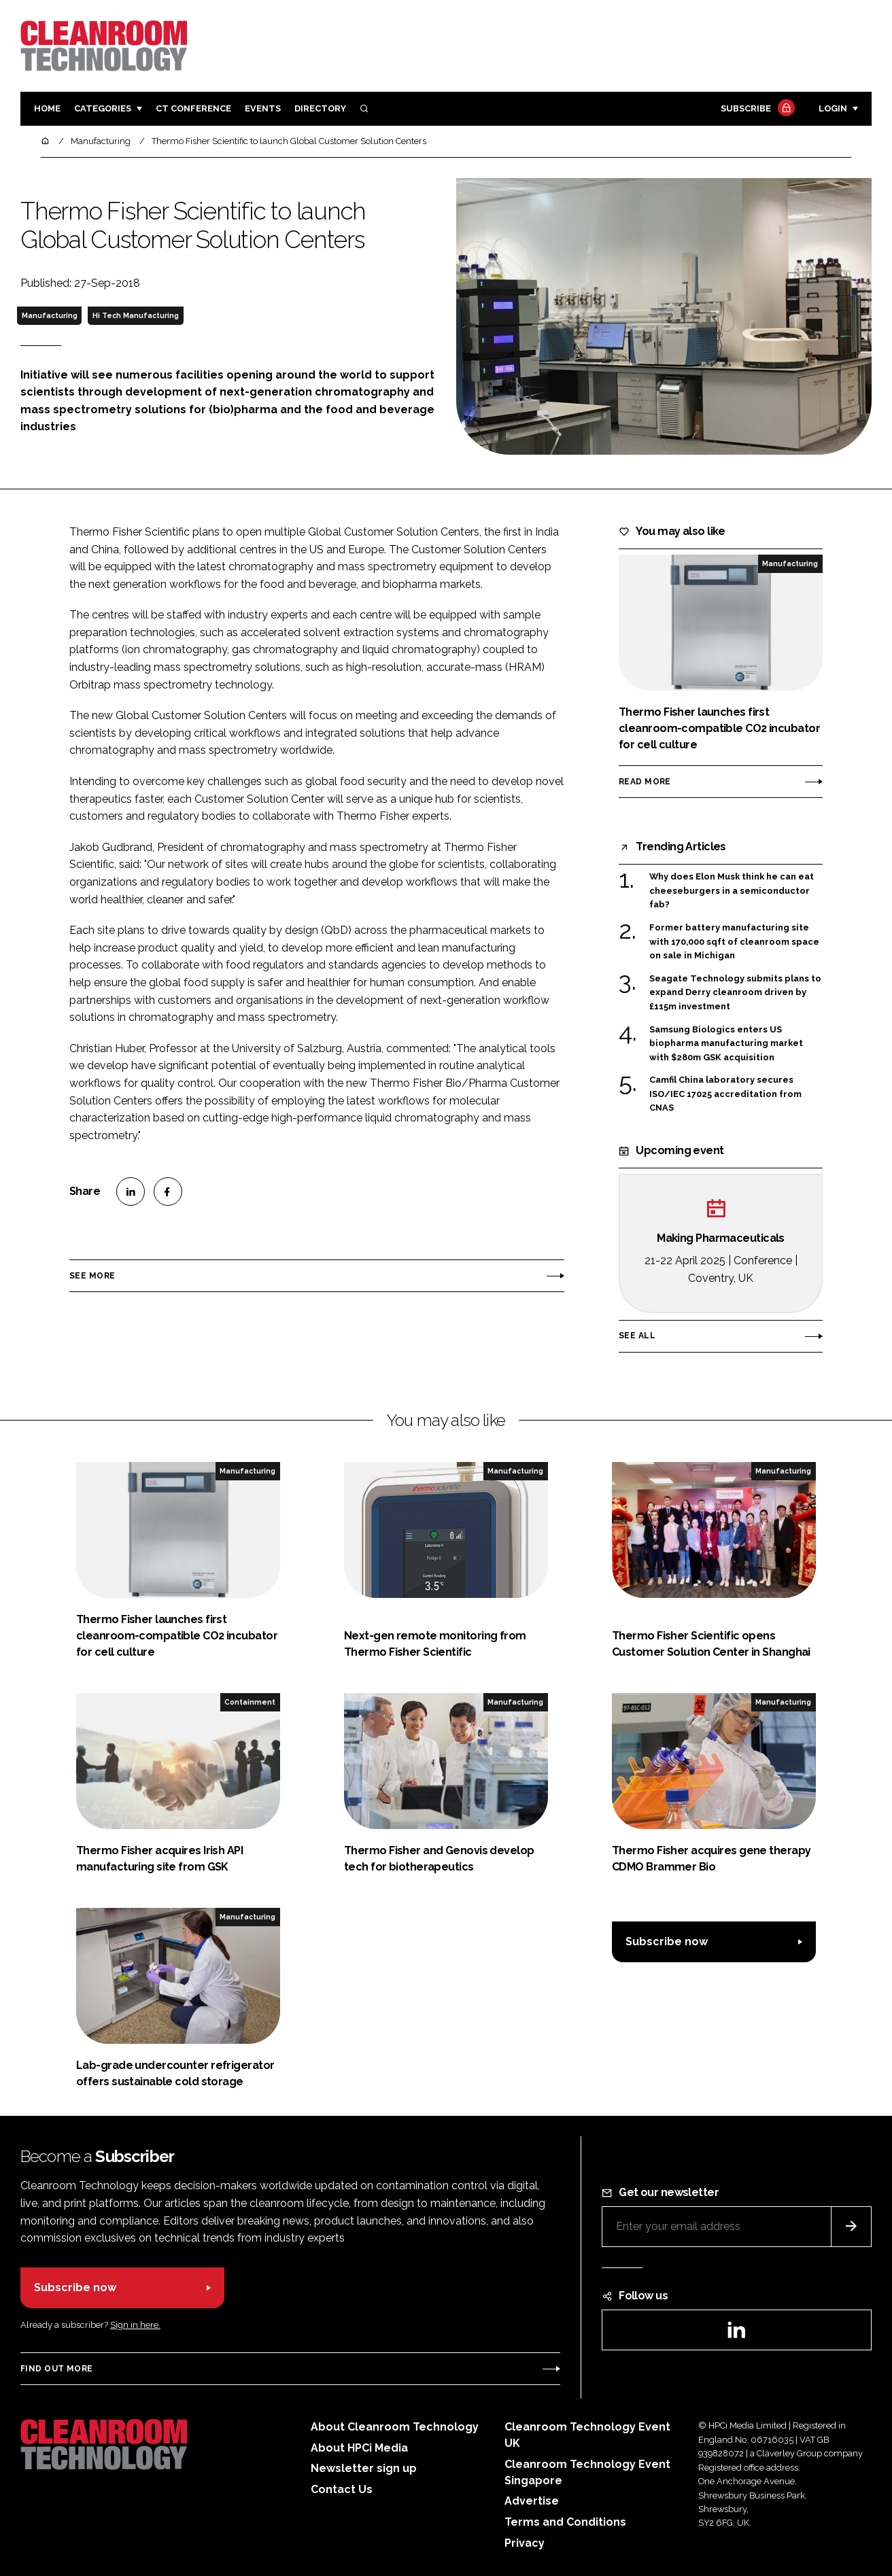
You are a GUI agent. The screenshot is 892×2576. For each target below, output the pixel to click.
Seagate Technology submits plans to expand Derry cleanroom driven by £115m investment (735, 992)
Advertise (531, 2500)
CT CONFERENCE (193, 108)
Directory (320, 108)
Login (833, 108)
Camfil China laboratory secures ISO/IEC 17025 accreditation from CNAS (725, 1094)
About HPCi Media (359, 2447)
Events (263, 108)
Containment (249, 1702)
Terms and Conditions (565, 2522)
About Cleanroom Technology (395, 2426)
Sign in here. (135, 2325)
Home (47, 108)
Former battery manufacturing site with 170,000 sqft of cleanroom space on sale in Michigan (734, 940)
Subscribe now (666, 1941)
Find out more (56, 2368)
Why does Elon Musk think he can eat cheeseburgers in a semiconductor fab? (731, 890)
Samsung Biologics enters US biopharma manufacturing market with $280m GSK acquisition (726, 1043)
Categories (102, 108)
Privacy (524, 2543)
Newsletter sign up (364, 2468)
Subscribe (756, 109)
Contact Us (342, 2489)
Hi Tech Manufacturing (135, 315)
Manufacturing (50, 315)
